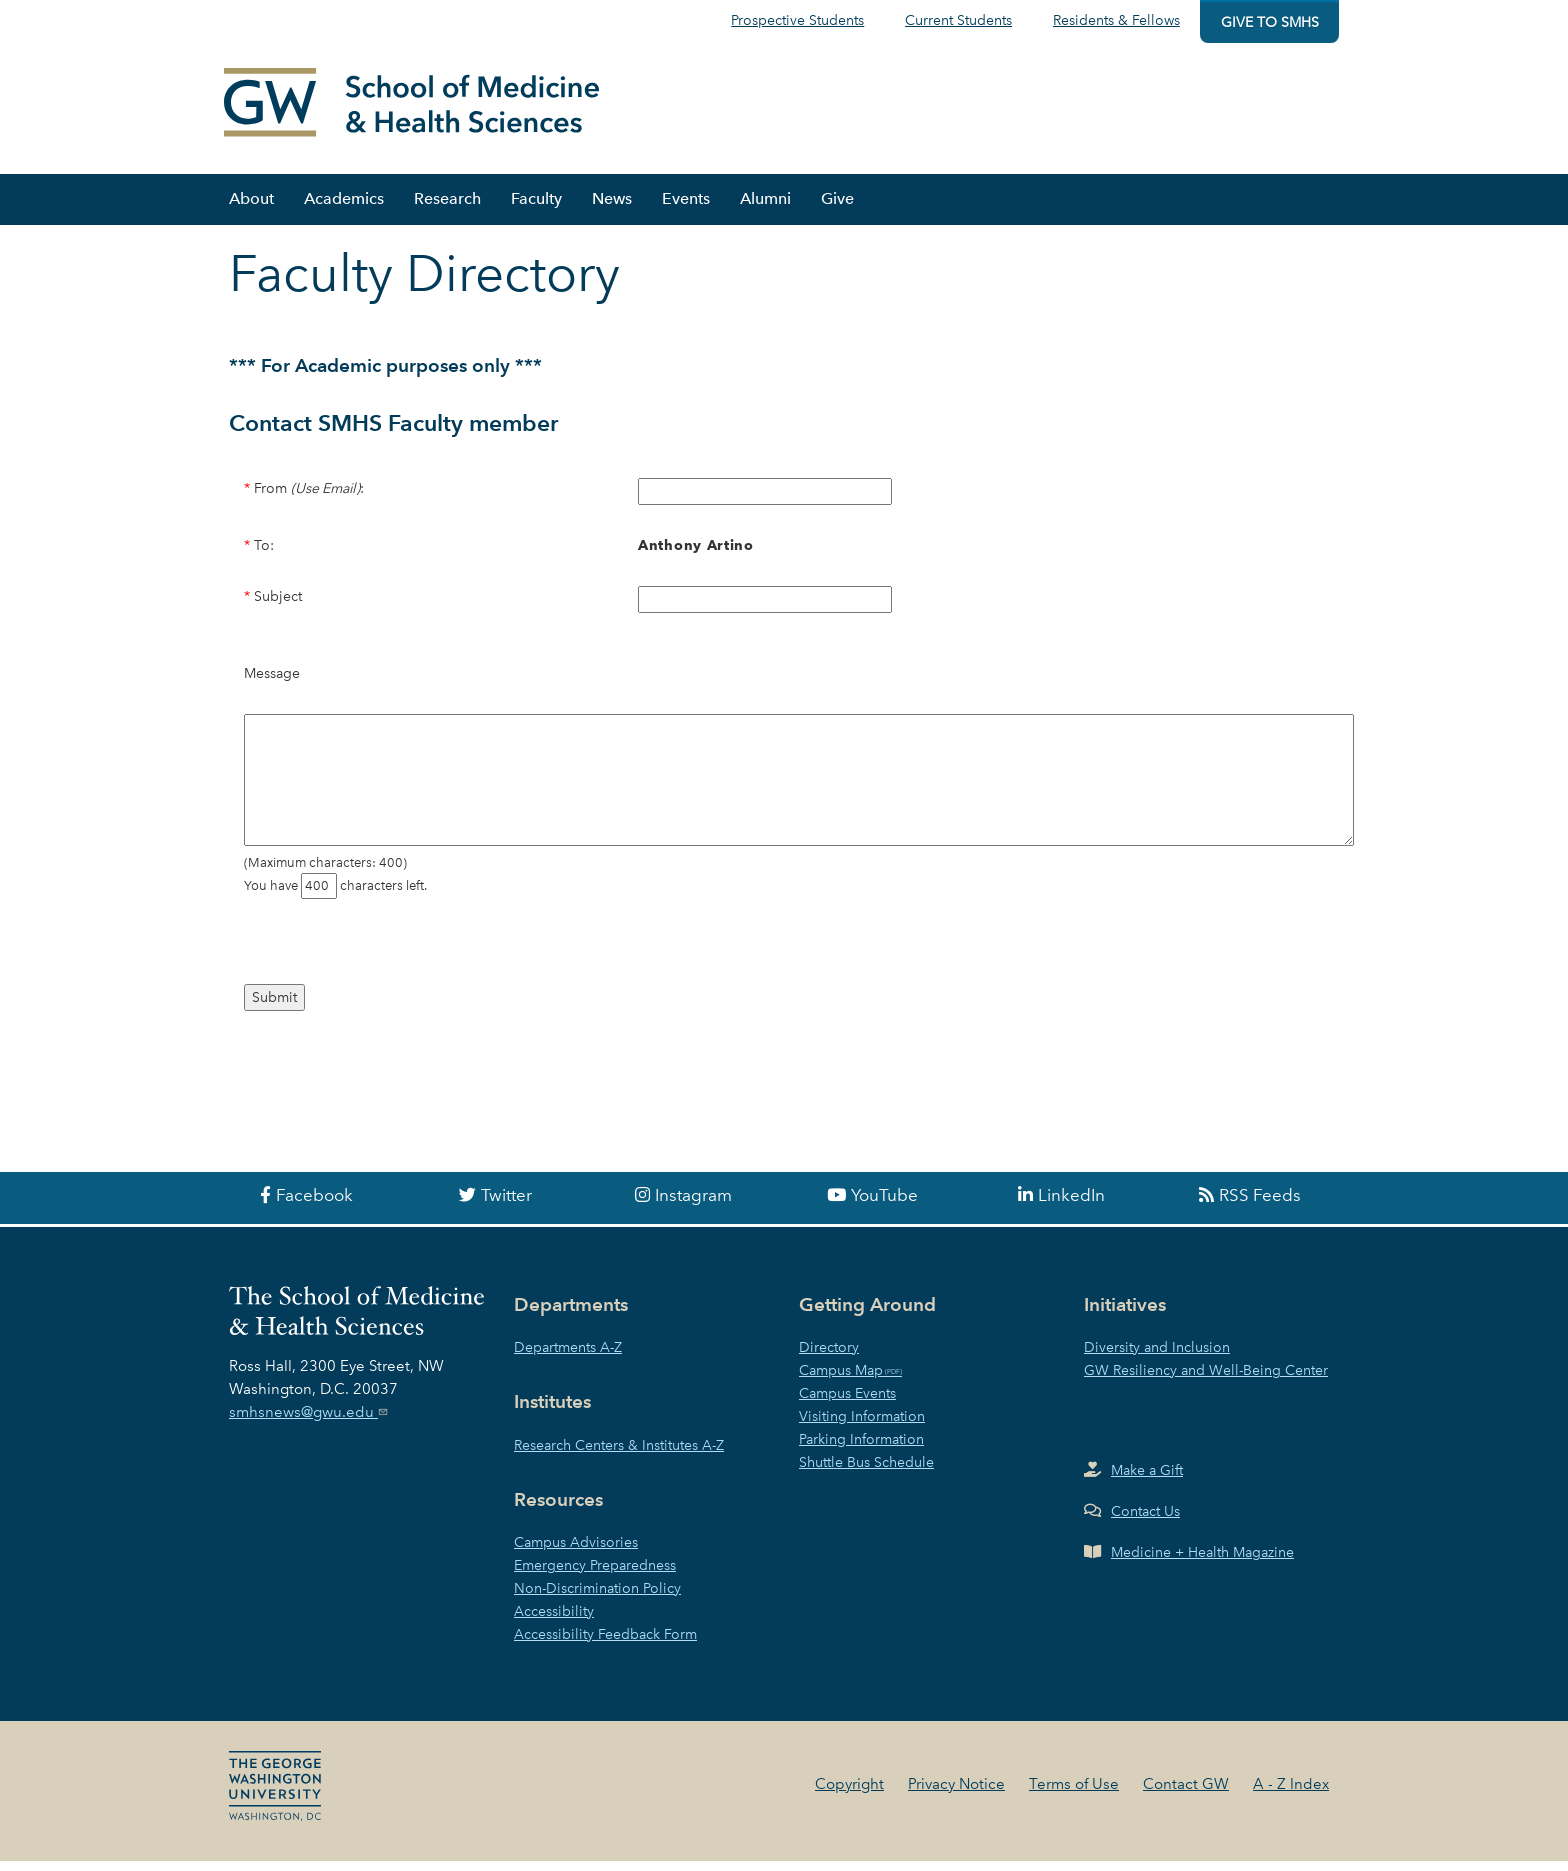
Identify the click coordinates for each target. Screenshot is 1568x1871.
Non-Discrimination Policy (597, 1598)
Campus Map (841, 1380)
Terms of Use (1074, 1794)
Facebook (314, 1205)
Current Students (958, 20)
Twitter (506, 1205)
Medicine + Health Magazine (1202, 1562)
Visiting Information (862, 1426)
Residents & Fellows (1116, 20)
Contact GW (1186, 1794)
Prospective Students (797, 20)
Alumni (765, 207)
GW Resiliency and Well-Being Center (1206, 1380)
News (612, 207)
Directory (829, 1357)
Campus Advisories (576, 1552)
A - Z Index (1291, 1794)
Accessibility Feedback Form (605, 1644)
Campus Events (847, 1403)
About (251, 207)
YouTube (884, 1205)
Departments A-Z (568, 1357)
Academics (344, 207)
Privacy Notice (956, 1794)
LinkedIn (1071, 1205)
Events (686, 207)
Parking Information (861, 1449)
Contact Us (1145, 1521)
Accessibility (554, 1621)
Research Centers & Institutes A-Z (619, 1455)
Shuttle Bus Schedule (866, 1472)
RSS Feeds (1260, 1205)
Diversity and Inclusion (1157, 1357)
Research (447, 207)
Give (837, 207)
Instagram (693, 1205)
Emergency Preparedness (595, 1575)
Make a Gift (1147, 1480)
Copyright (849, 1794)
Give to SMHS (1270, 22)
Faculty (536, 207)
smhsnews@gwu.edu (310, 1421)
